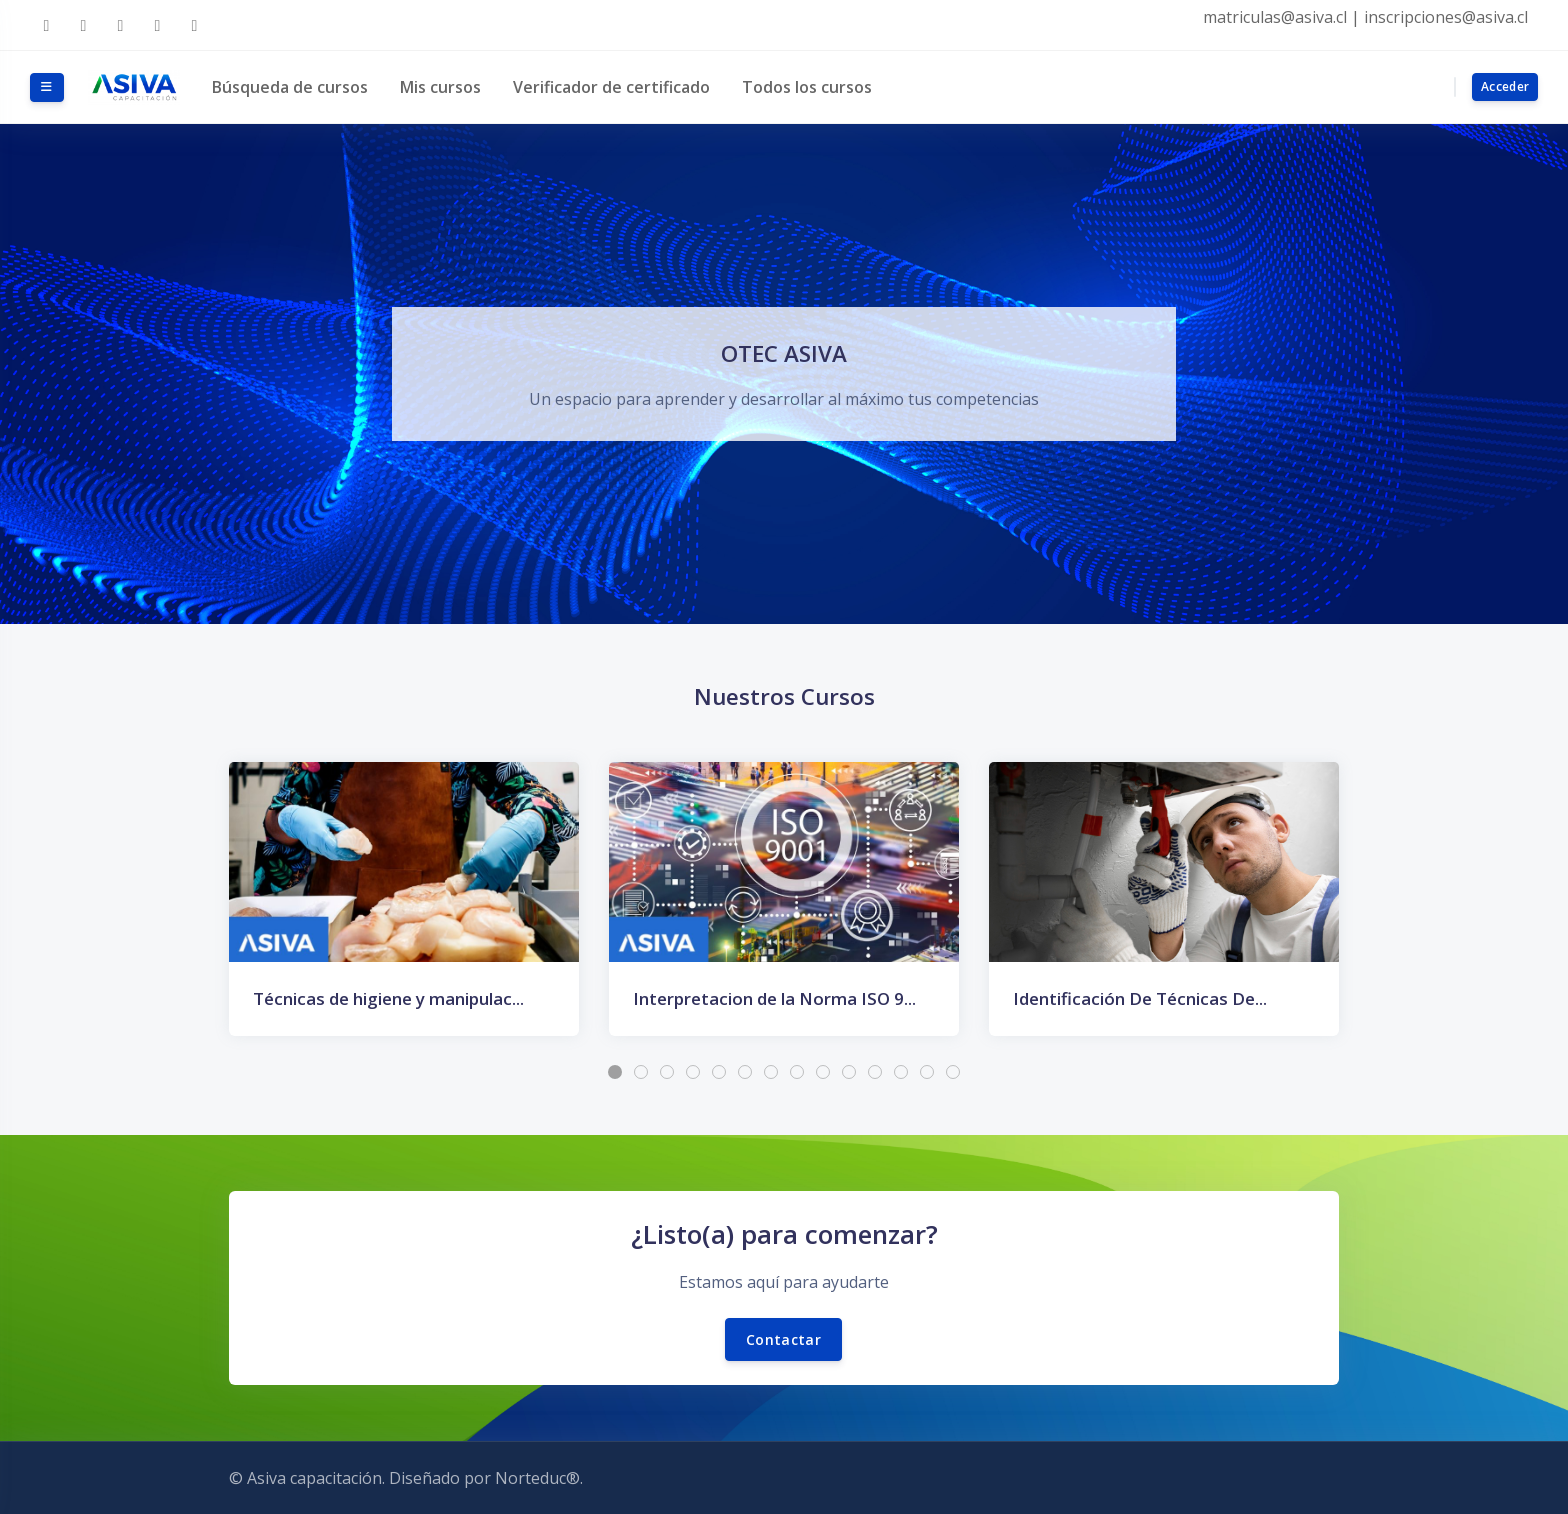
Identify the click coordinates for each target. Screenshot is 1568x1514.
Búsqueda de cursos (290, 87)
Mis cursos (440, 87)
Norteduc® (537, 1478)
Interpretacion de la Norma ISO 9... (774, 998)
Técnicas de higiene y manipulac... (388, 998)
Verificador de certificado (611, 87)
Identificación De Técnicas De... (1140, 998)
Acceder (1505, 86)
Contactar (783, 1339)
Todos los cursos (807, 87)
